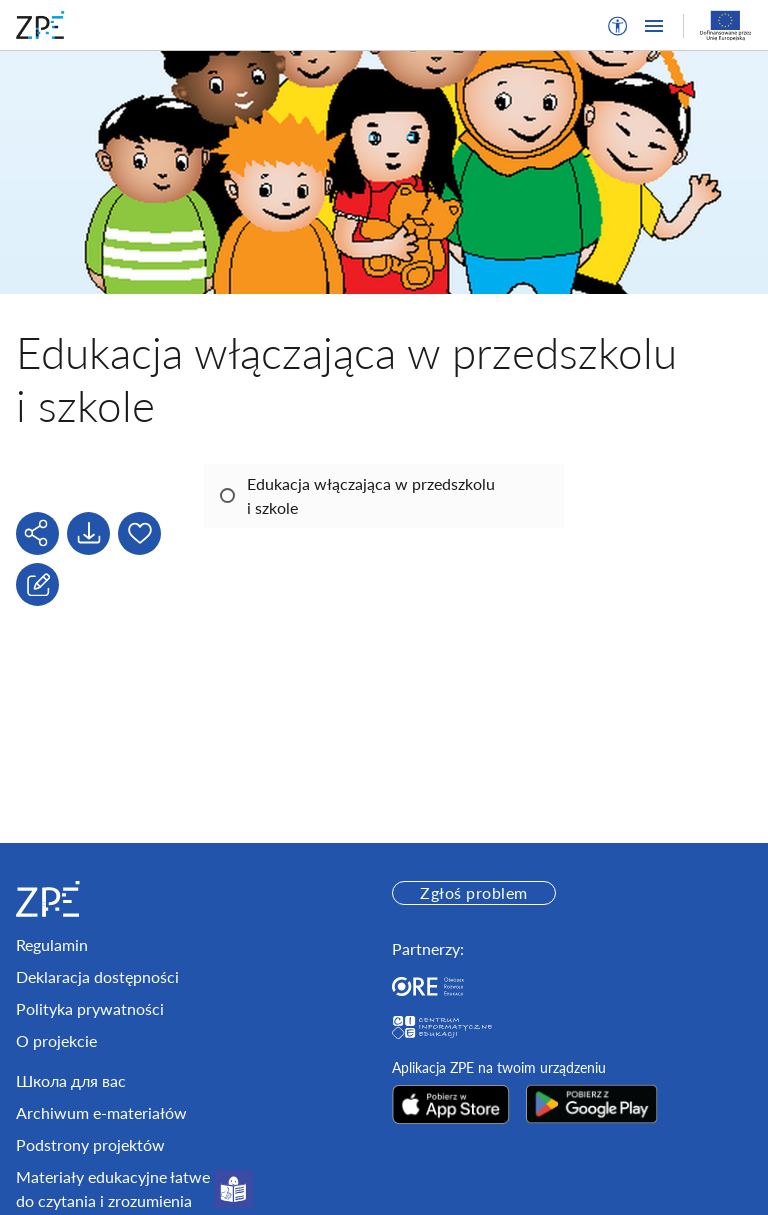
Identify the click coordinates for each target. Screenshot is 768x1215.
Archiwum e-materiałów (101, 1112)
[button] (618, 26)
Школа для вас (71, 1080)
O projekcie (56, 1040)
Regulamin (52, 944)
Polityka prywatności (90, 1008)
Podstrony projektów (90, 1144)
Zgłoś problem (473, 892)
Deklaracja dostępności (97, 976)
